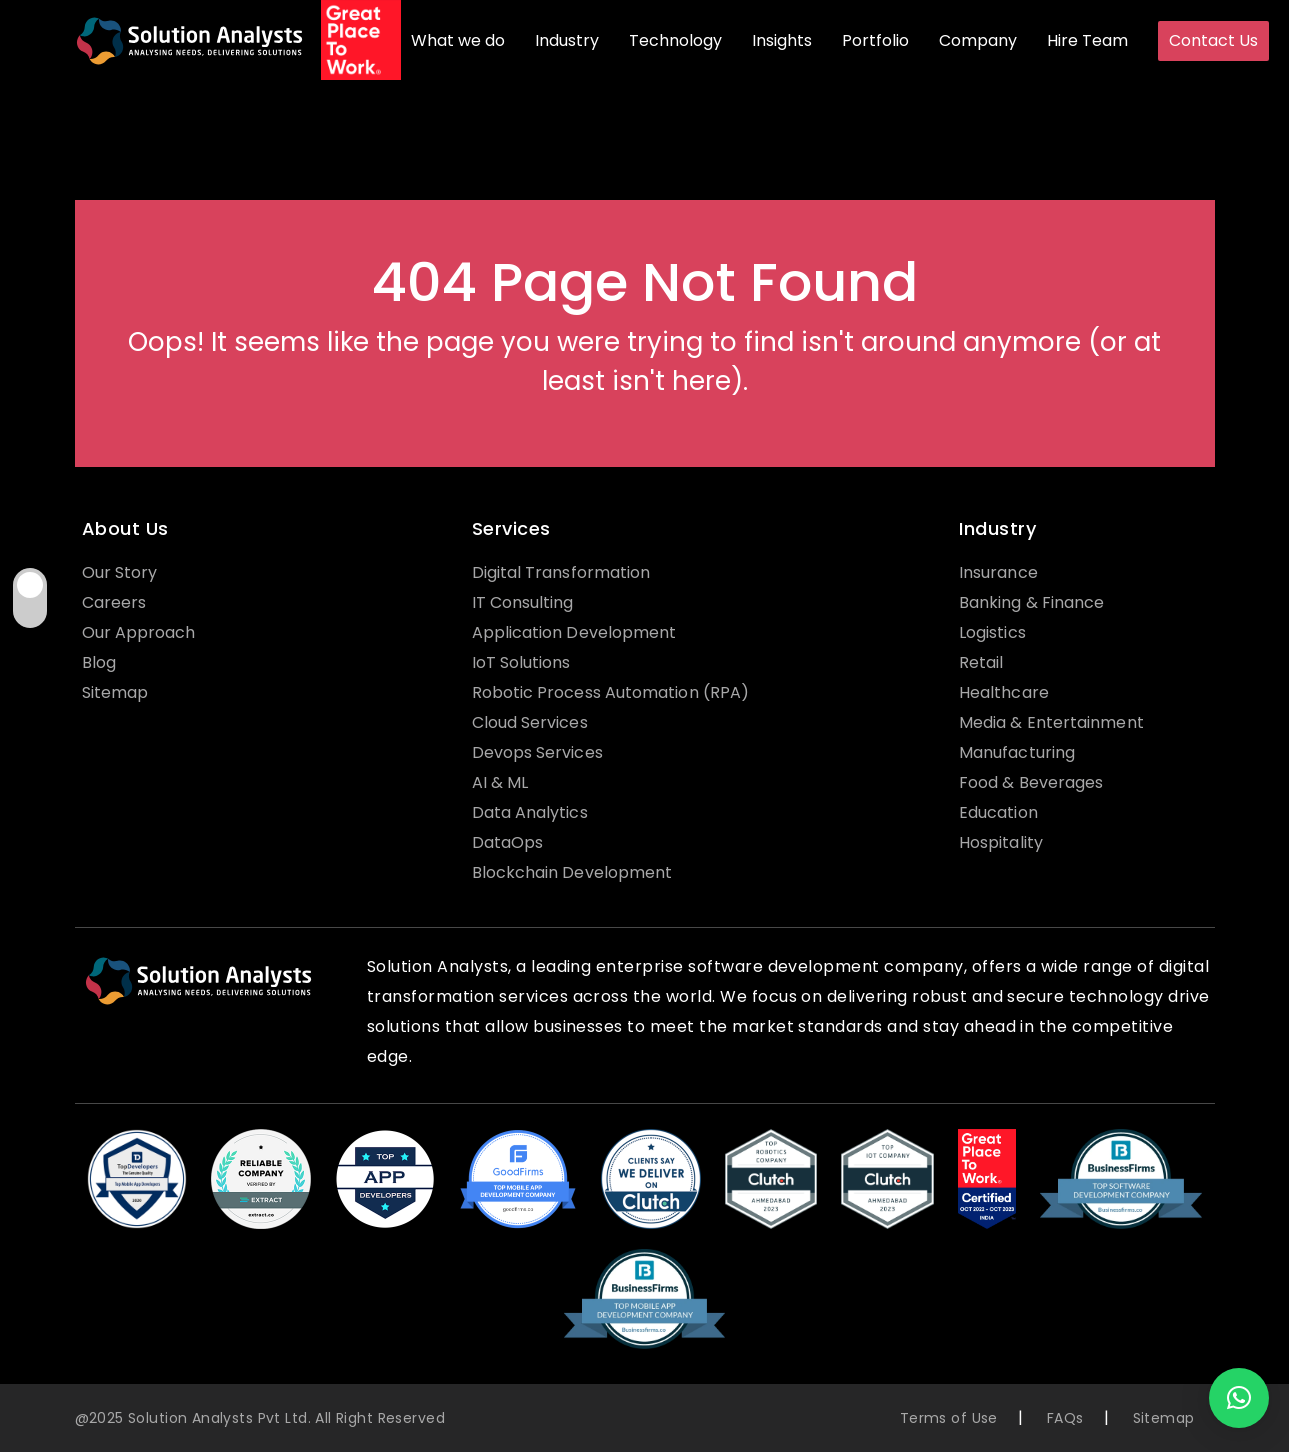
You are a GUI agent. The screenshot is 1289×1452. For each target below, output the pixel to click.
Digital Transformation (561, 572)
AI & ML (500, 782)
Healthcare (1004, 692)
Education (998, 812)
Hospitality (1001, 842)
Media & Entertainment (1051, 722)
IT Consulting (523, 602)
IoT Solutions (521, 662)
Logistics (992, 632)
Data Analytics (530, 812)
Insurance (998, 572)
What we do (458, 40)
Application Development (574, 632)
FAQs (1065, 1418)
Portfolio (875, 40)
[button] (1239, 1398)
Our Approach (139, 632)
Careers (114, 602)
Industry (567, 40)
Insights (782, 40)
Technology (675, 40)
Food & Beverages (1031, 782)
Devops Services (537, 752)
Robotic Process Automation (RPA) (611, 692)
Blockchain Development (572, 872)
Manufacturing (1017, 752)
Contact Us (1213, 40)
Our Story (120, 572)
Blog (99, 662)
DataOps (508, 842)
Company (978, 40)
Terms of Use (949, 1418)
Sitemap (115, 692)
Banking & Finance (1031, 602)
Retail (981, 662)
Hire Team (1087, 40)
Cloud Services (530, 722)
